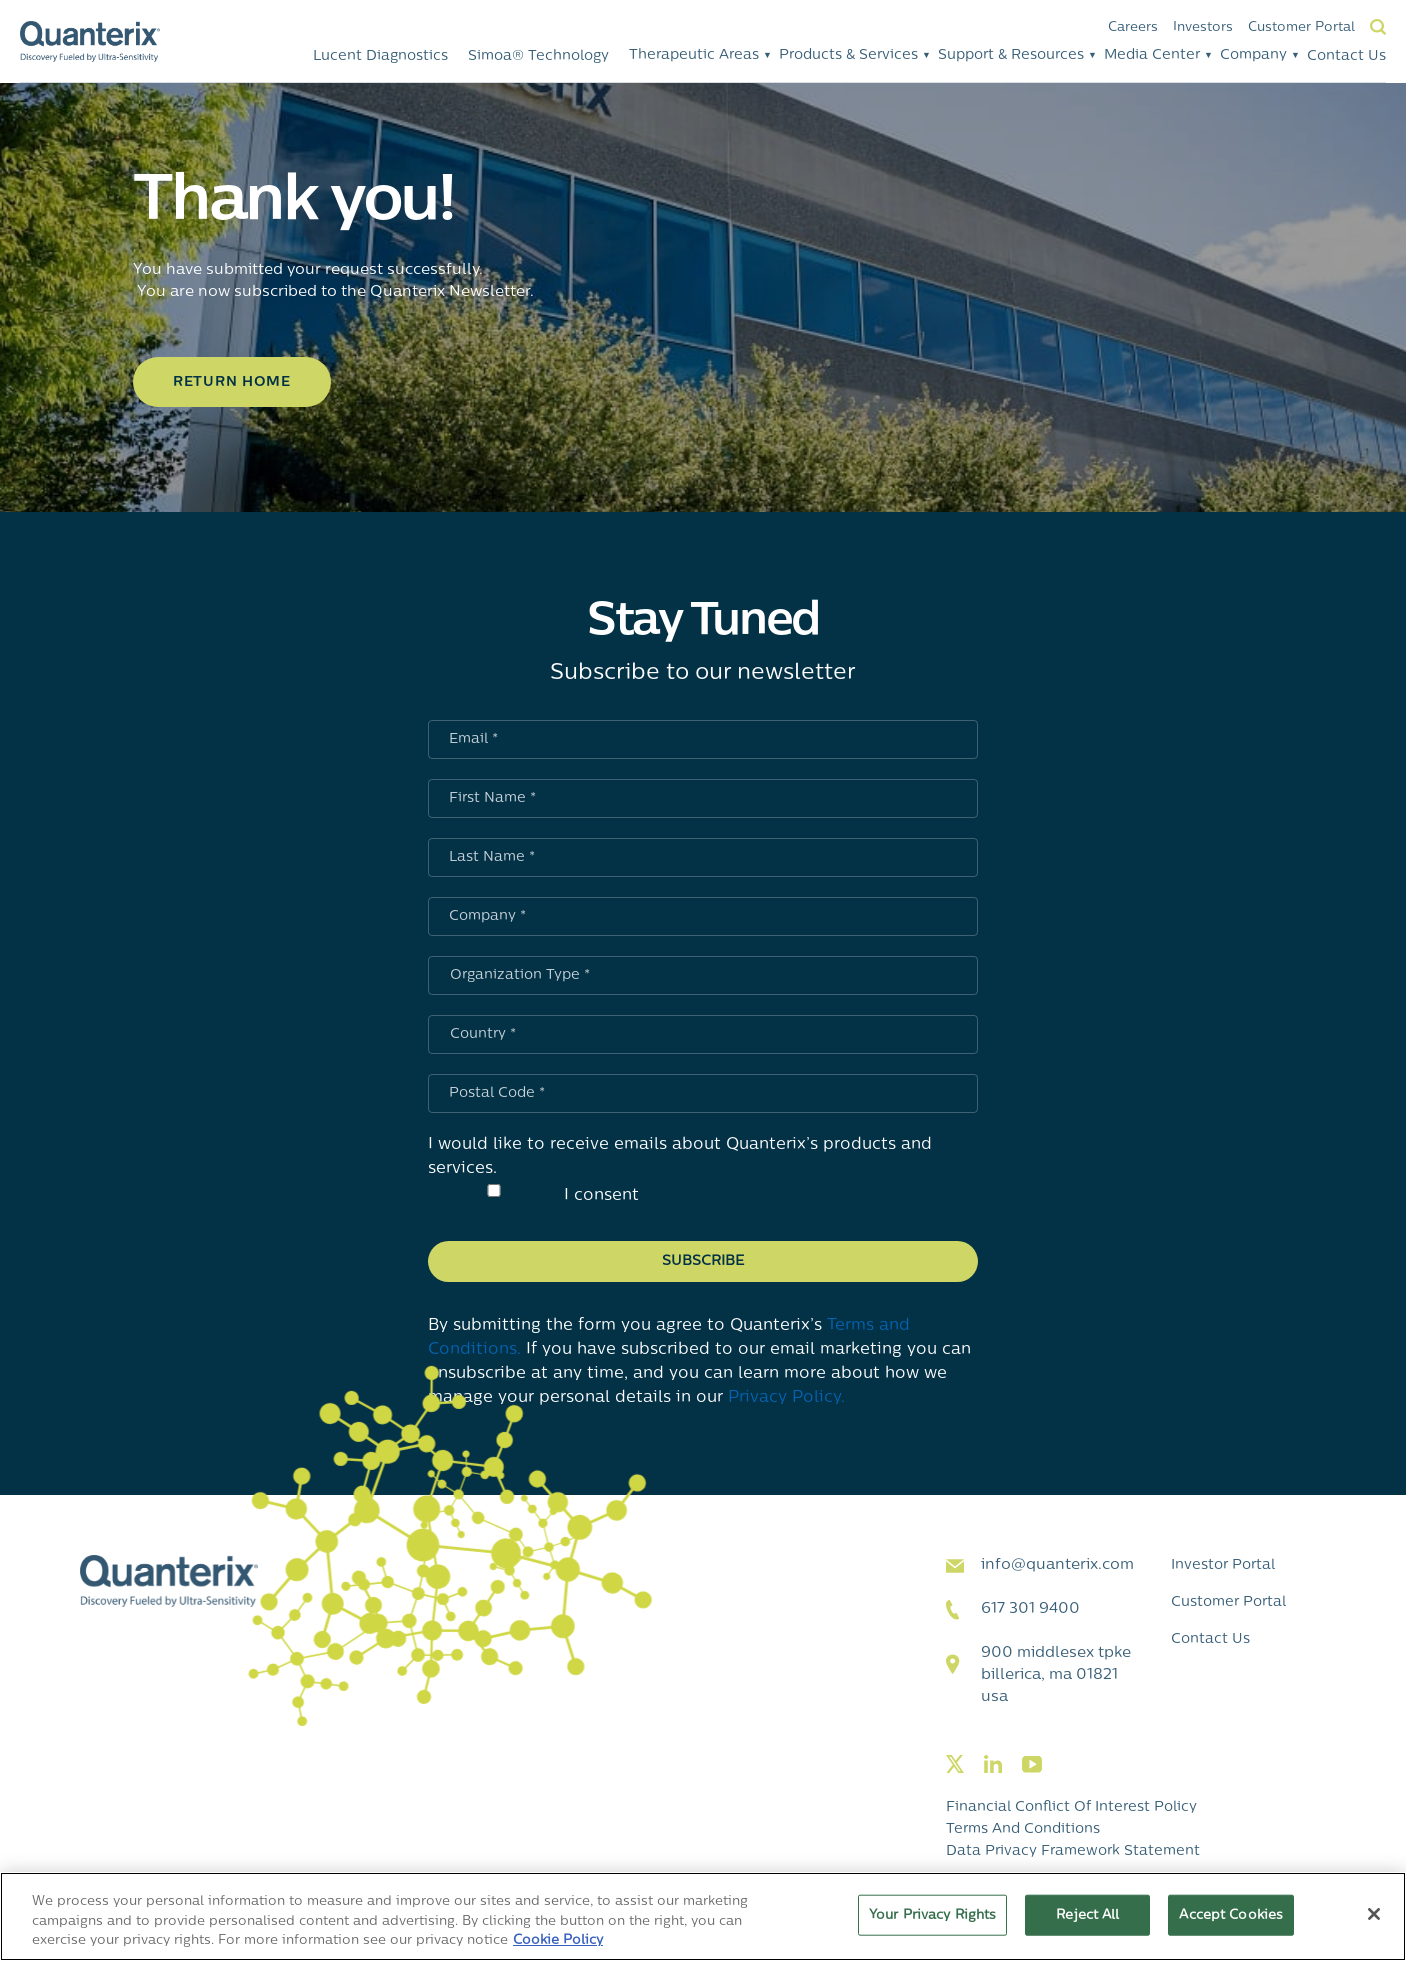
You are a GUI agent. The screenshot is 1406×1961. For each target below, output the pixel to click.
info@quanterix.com (1057, 1565)
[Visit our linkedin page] (993, 1765)
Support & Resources (1011, 55)
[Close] (1374, 1914)
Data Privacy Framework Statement (1073, 1851)
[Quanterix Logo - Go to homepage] (90, 41)
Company (1253, 55)
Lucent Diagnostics (380, 56)
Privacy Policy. (786, 1398)
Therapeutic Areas (694, 55)
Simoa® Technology (538, 56)
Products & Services (848, 55)
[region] (703, 1916)
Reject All (1087, 1914)
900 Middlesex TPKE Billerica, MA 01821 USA (1056, 1675)
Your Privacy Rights (932, 1914)
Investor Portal (1223, 1565)
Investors (1203, 27)
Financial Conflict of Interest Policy (1071, 1807)
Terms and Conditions (1023, 1829)
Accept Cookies (1231, 1914)
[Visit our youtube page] (1032, 1765)
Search (1378, 27)
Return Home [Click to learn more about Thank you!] (232, 382)
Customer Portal (1301, 27)
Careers (1133, 27)
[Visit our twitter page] (955, 1765)
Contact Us (1346, 56)
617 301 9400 (1030, 1609)
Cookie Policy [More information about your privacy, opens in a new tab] (558, 1940)
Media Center (1152, 55)
